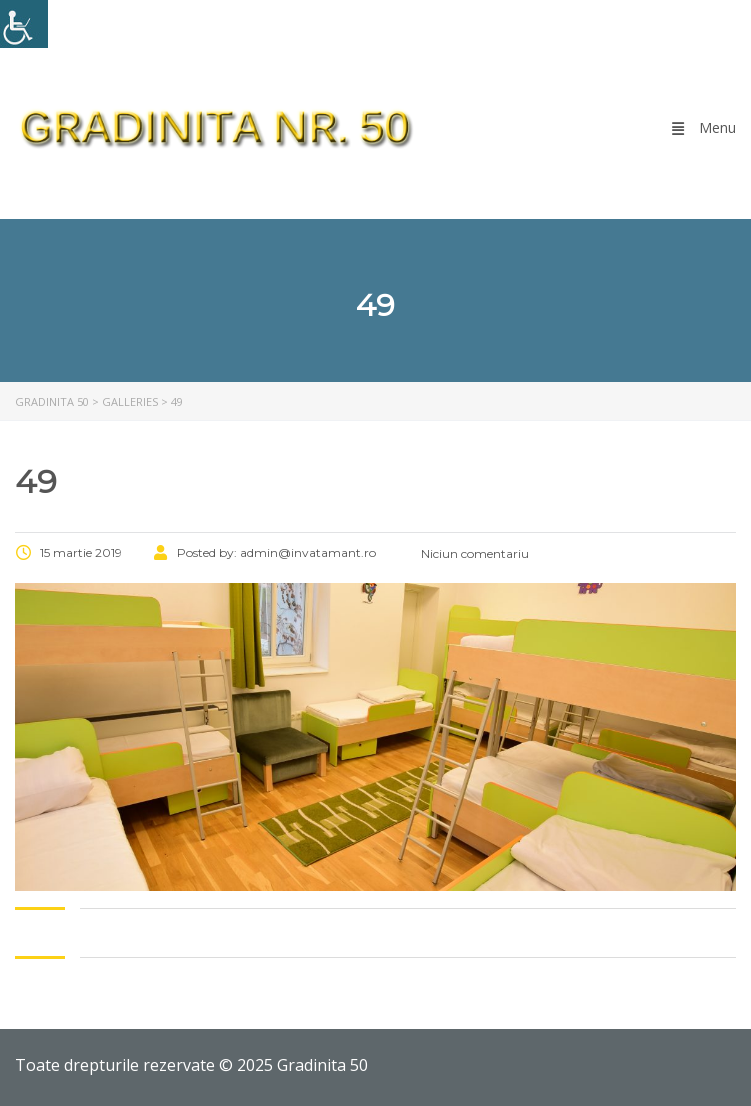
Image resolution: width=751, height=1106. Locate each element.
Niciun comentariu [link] (473, 553)
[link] (24, 24)
